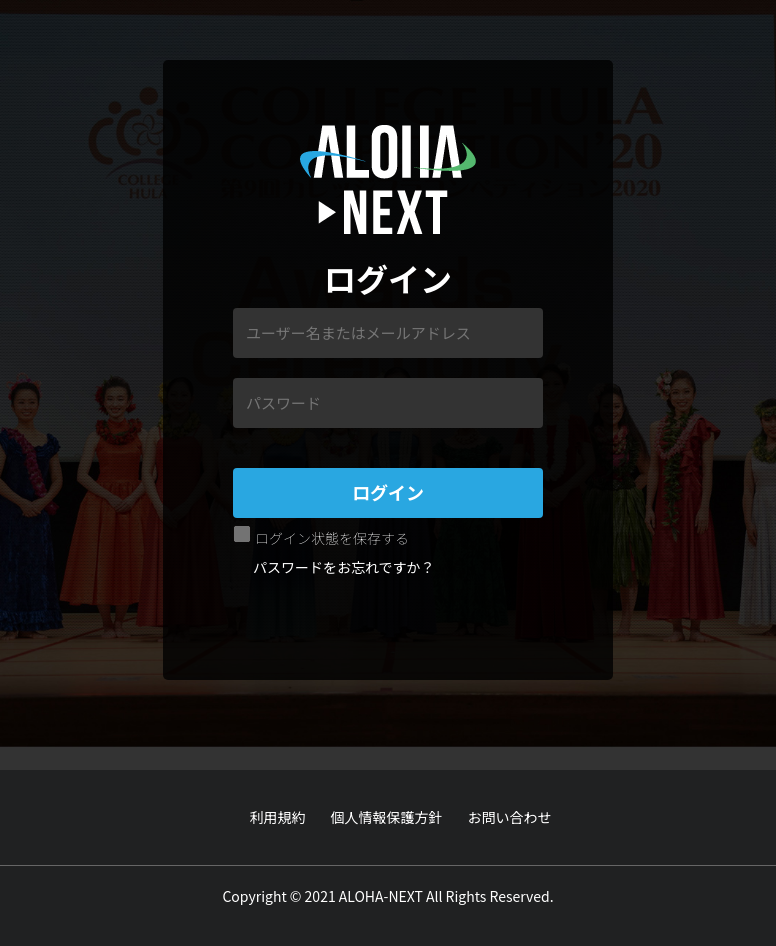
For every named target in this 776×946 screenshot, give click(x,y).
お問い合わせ (510, 817)
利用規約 (278, 817)
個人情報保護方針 (387, 817)
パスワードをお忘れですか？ (344, 567)
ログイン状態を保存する (332, 538)
